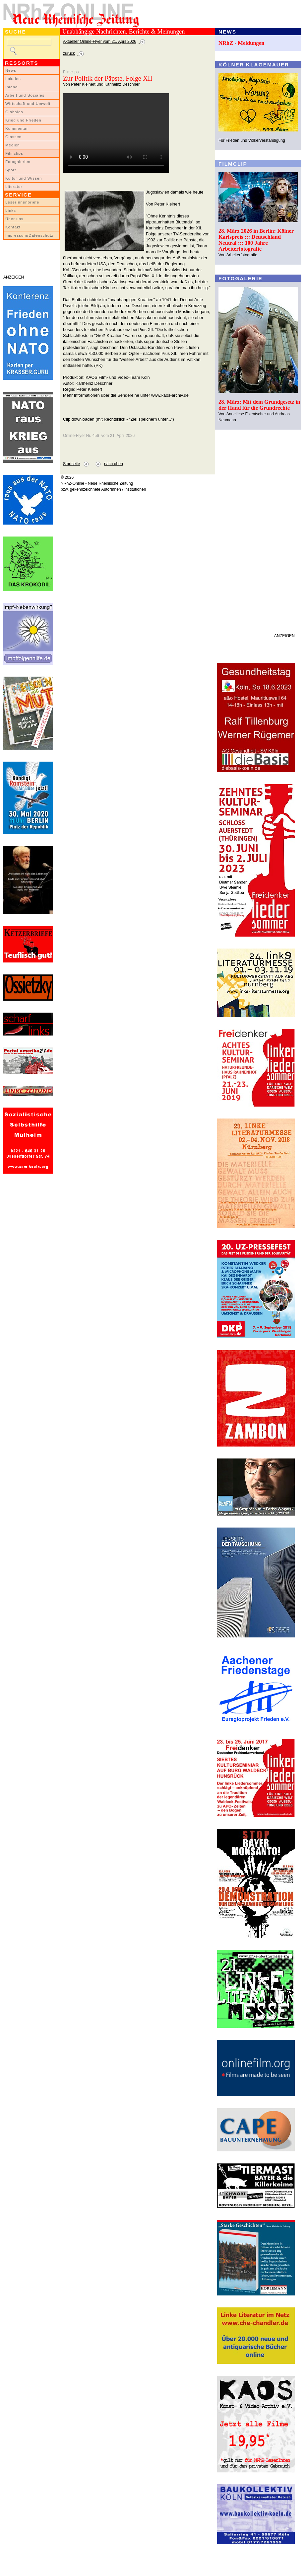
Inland (11, 87)
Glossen (13, 137)
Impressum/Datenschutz (29, 235)
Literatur (13, 187)
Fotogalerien (17, 162)
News (10, 70)
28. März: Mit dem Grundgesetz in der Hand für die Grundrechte (259, 405)
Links (10, 210)
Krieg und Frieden (23, 120)
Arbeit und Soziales (24, 95)
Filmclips (14, 153)
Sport (10, 170)
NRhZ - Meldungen (241, 43)
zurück (69, 53)
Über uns (14, 219)
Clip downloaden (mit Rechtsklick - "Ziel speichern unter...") (118, 419)
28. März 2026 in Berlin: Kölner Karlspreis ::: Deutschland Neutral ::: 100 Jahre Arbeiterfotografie (256, 240)
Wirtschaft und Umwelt (27, 104)
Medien (12, 145)
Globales (14, 112)
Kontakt (13, 227)
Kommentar (16, 128)
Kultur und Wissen (23, 178)
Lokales (13, 79)
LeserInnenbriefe (22, 202)
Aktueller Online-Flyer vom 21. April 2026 (99, 41)
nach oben (113, 463)
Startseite (71, 463)
